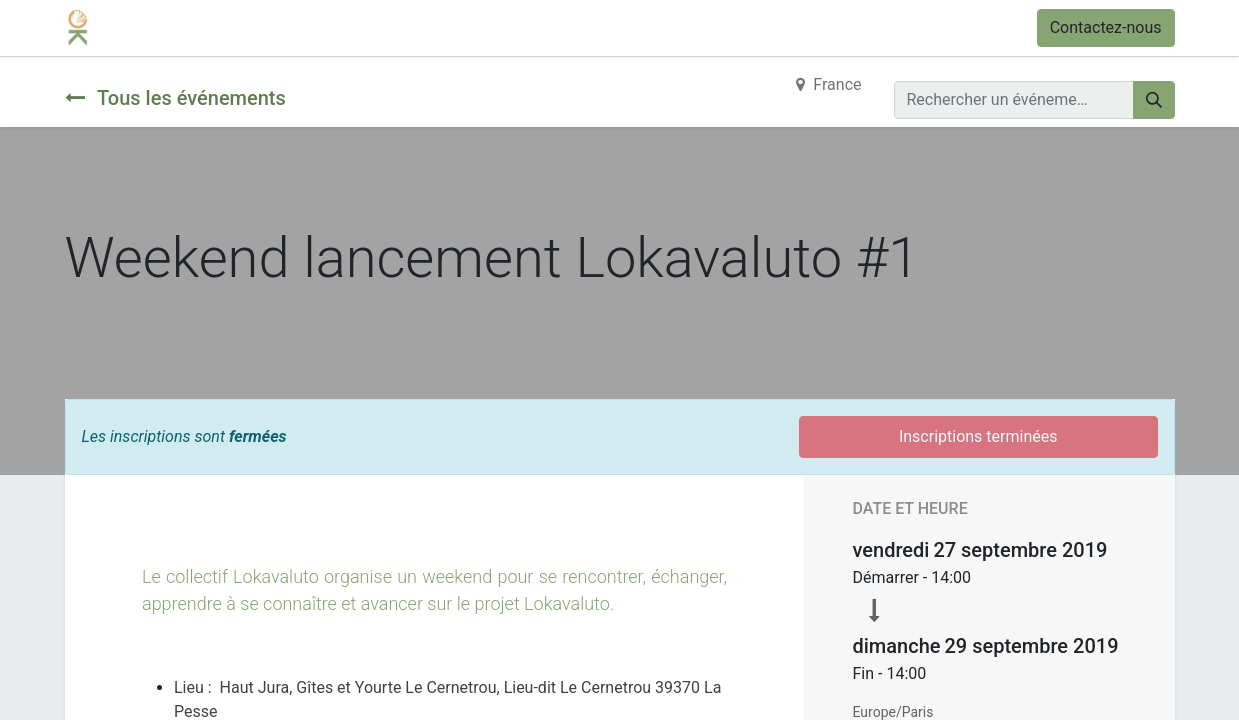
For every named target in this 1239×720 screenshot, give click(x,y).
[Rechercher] (1154, 100)
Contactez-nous (1106, 27)
